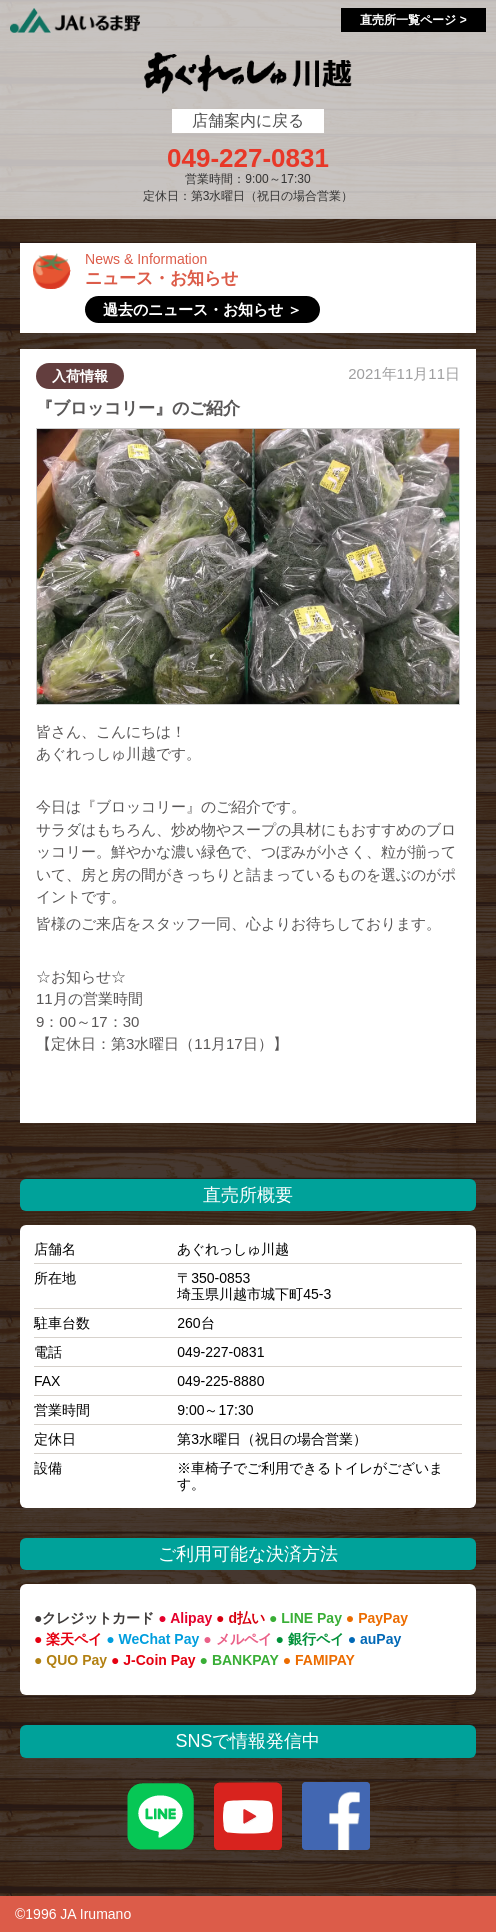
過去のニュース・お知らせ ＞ (202, 309)
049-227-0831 (248, 158)
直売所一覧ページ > (413, 20)
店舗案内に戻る (248, 120)
